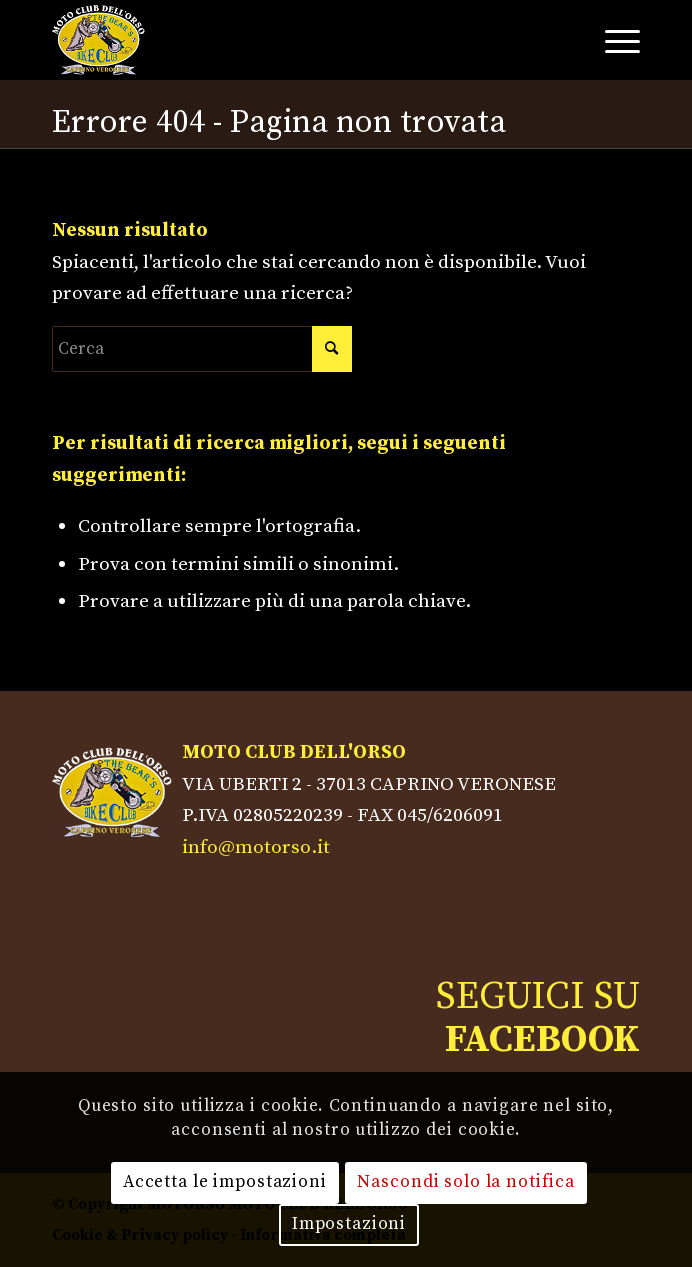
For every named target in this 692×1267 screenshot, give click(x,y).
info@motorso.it (256, 847)
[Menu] (612, 40)
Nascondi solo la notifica (466, 1182)
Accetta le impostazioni (225, 1182)
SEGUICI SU (538, 1018)
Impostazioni (349, 1224)
